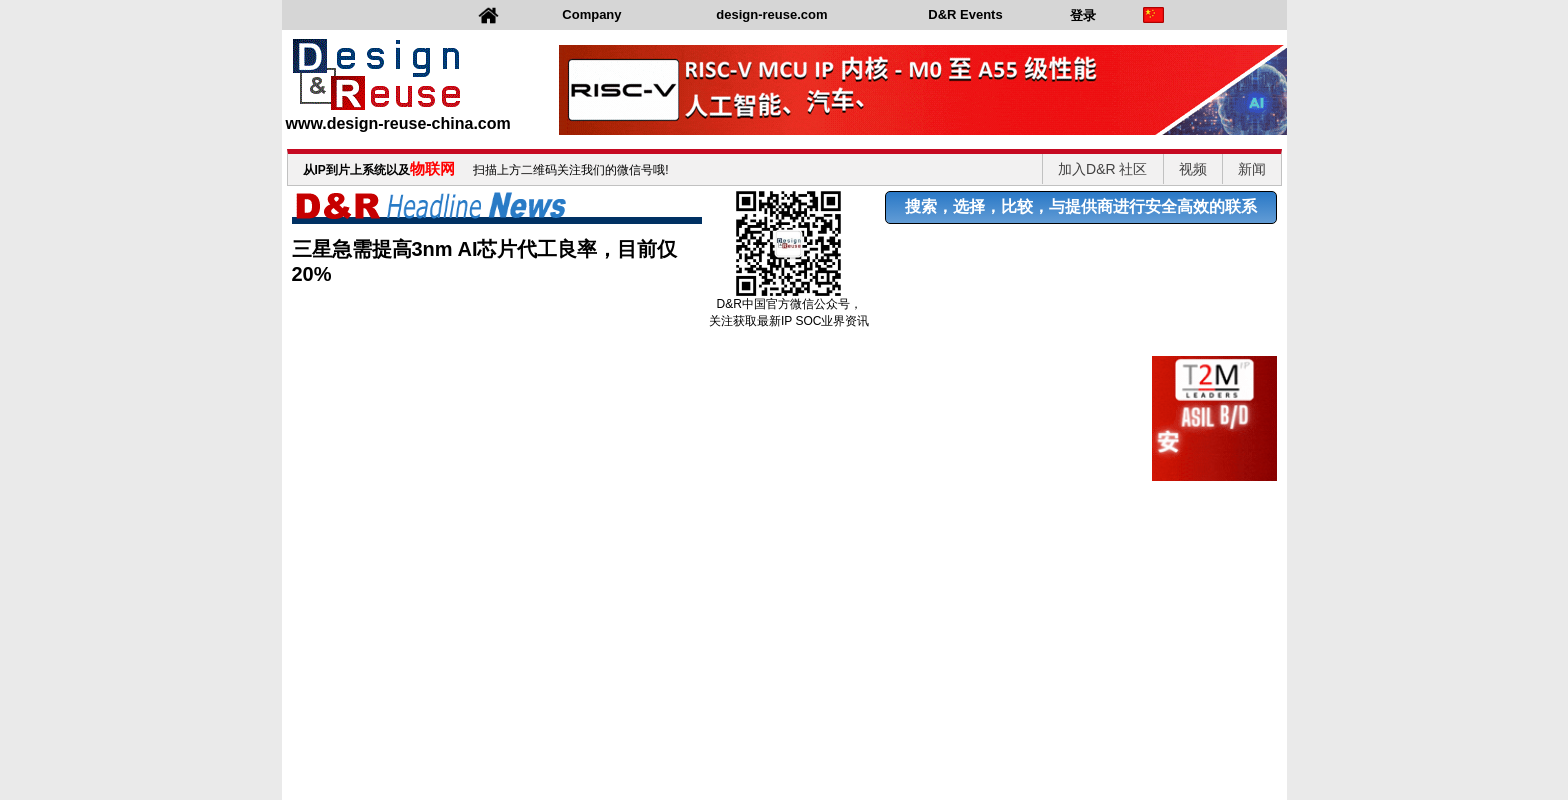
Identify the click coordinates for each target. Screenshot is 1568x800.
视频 (1193, 169)
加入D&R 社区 (1102, 169)
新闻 (1252, 169)
